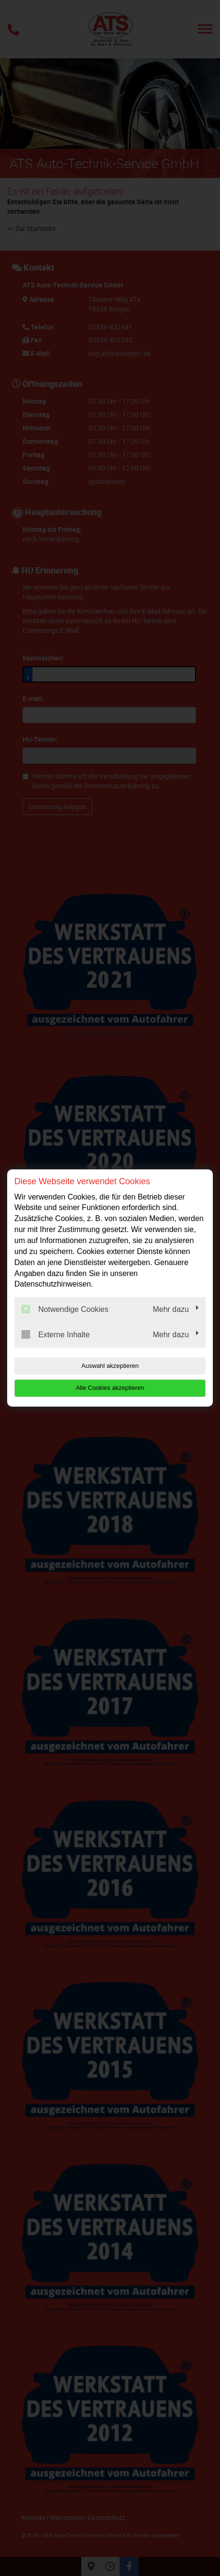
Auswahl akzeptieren (110, 1365)
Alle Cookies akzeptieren (110, 1387)
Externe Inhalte (56, 1334)
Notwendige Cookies (65, 1309)
